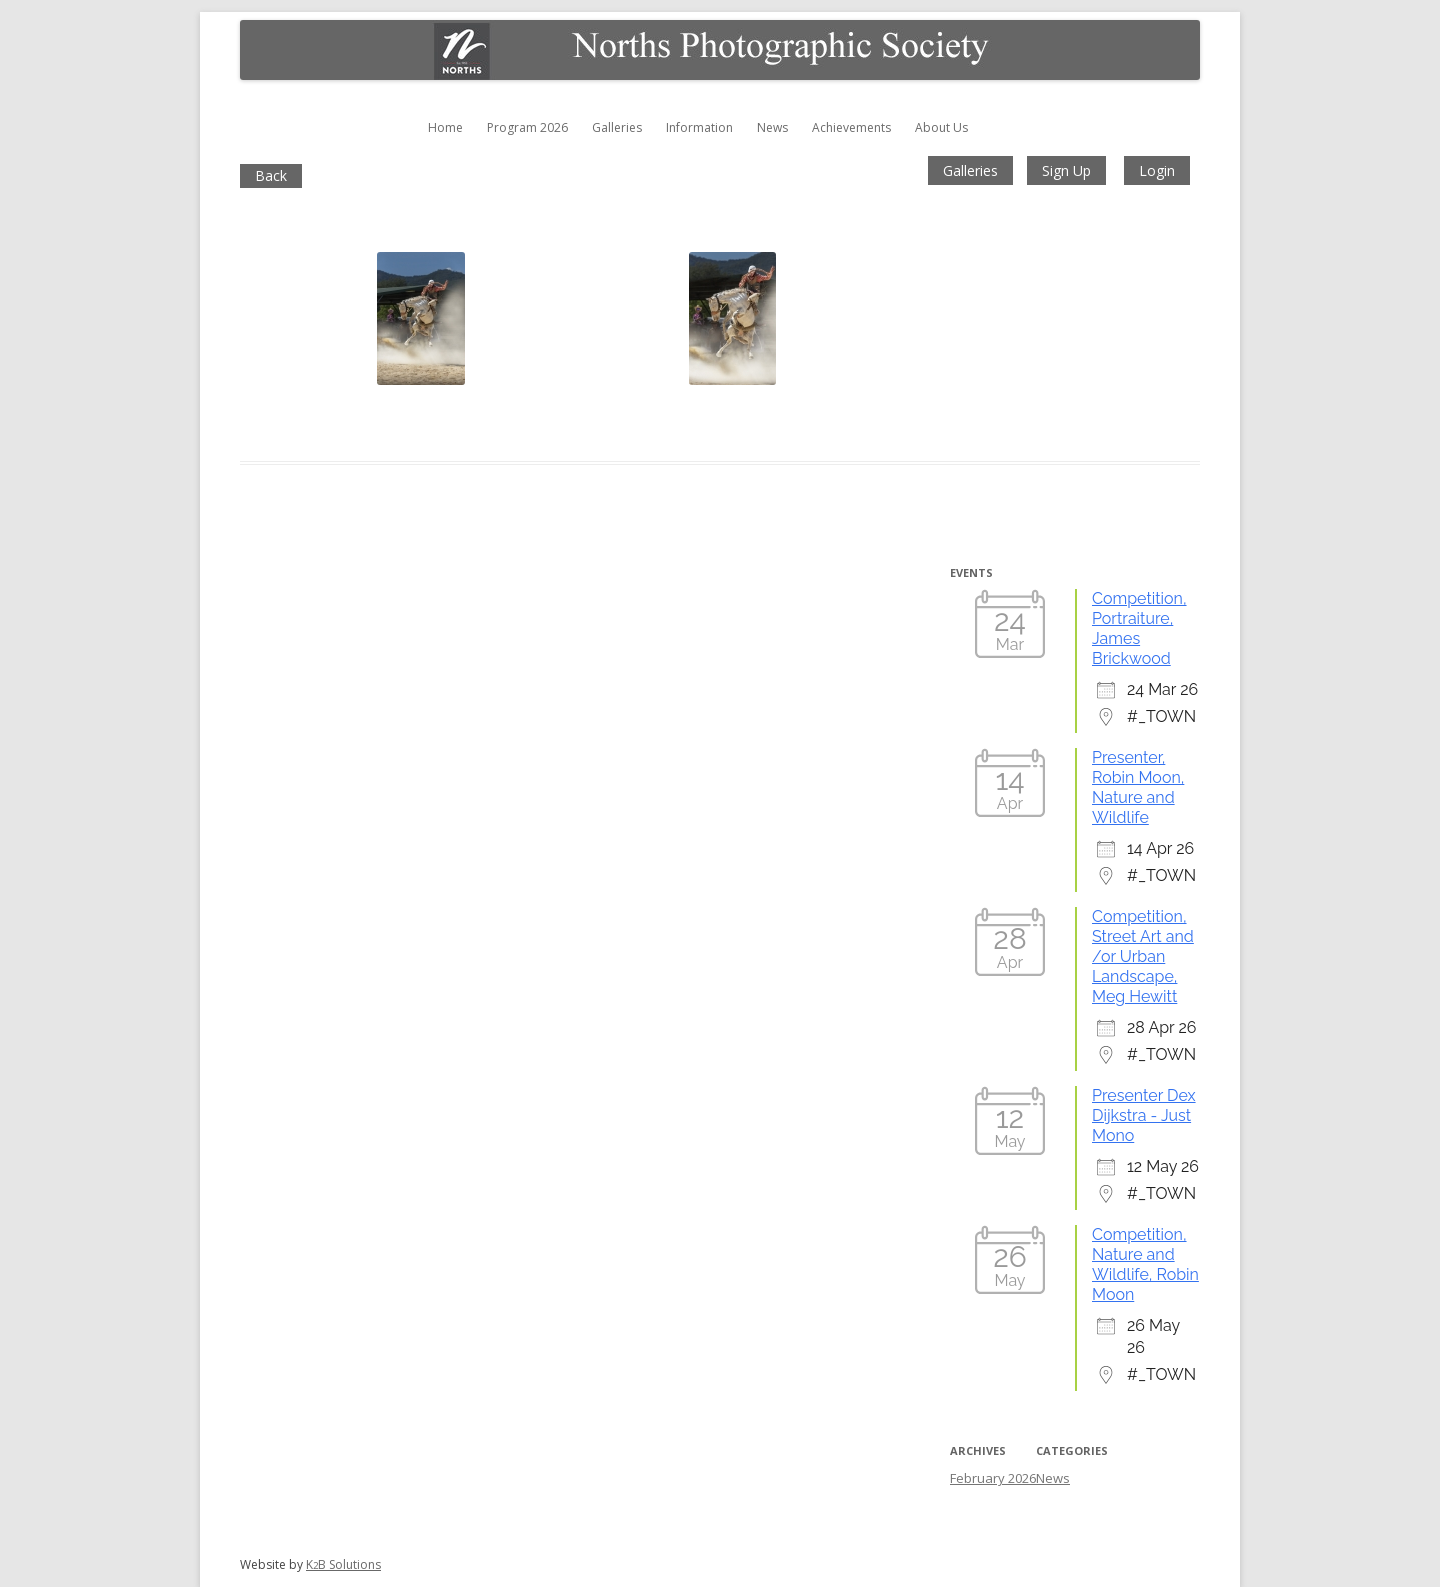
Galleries (617, 127)
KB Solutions (343, 1564)
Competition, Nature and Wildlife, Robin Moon (1145, 1264)
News (772, 127)
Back (271, 175)
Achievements (851, 127)
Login (1157, 170)
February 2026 (993, 1478)
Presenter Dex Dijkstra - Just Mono (1144, 1115)
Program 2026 (527, 127)
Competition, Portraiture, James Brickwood (1139, 628)
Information (699, 127)
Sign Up (1066, 170)
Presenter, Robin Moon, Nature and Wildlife (1138, 787)
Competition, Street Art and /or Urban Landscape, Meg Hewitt (1143, 956)
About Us (941, 127)
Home (445, 127)
